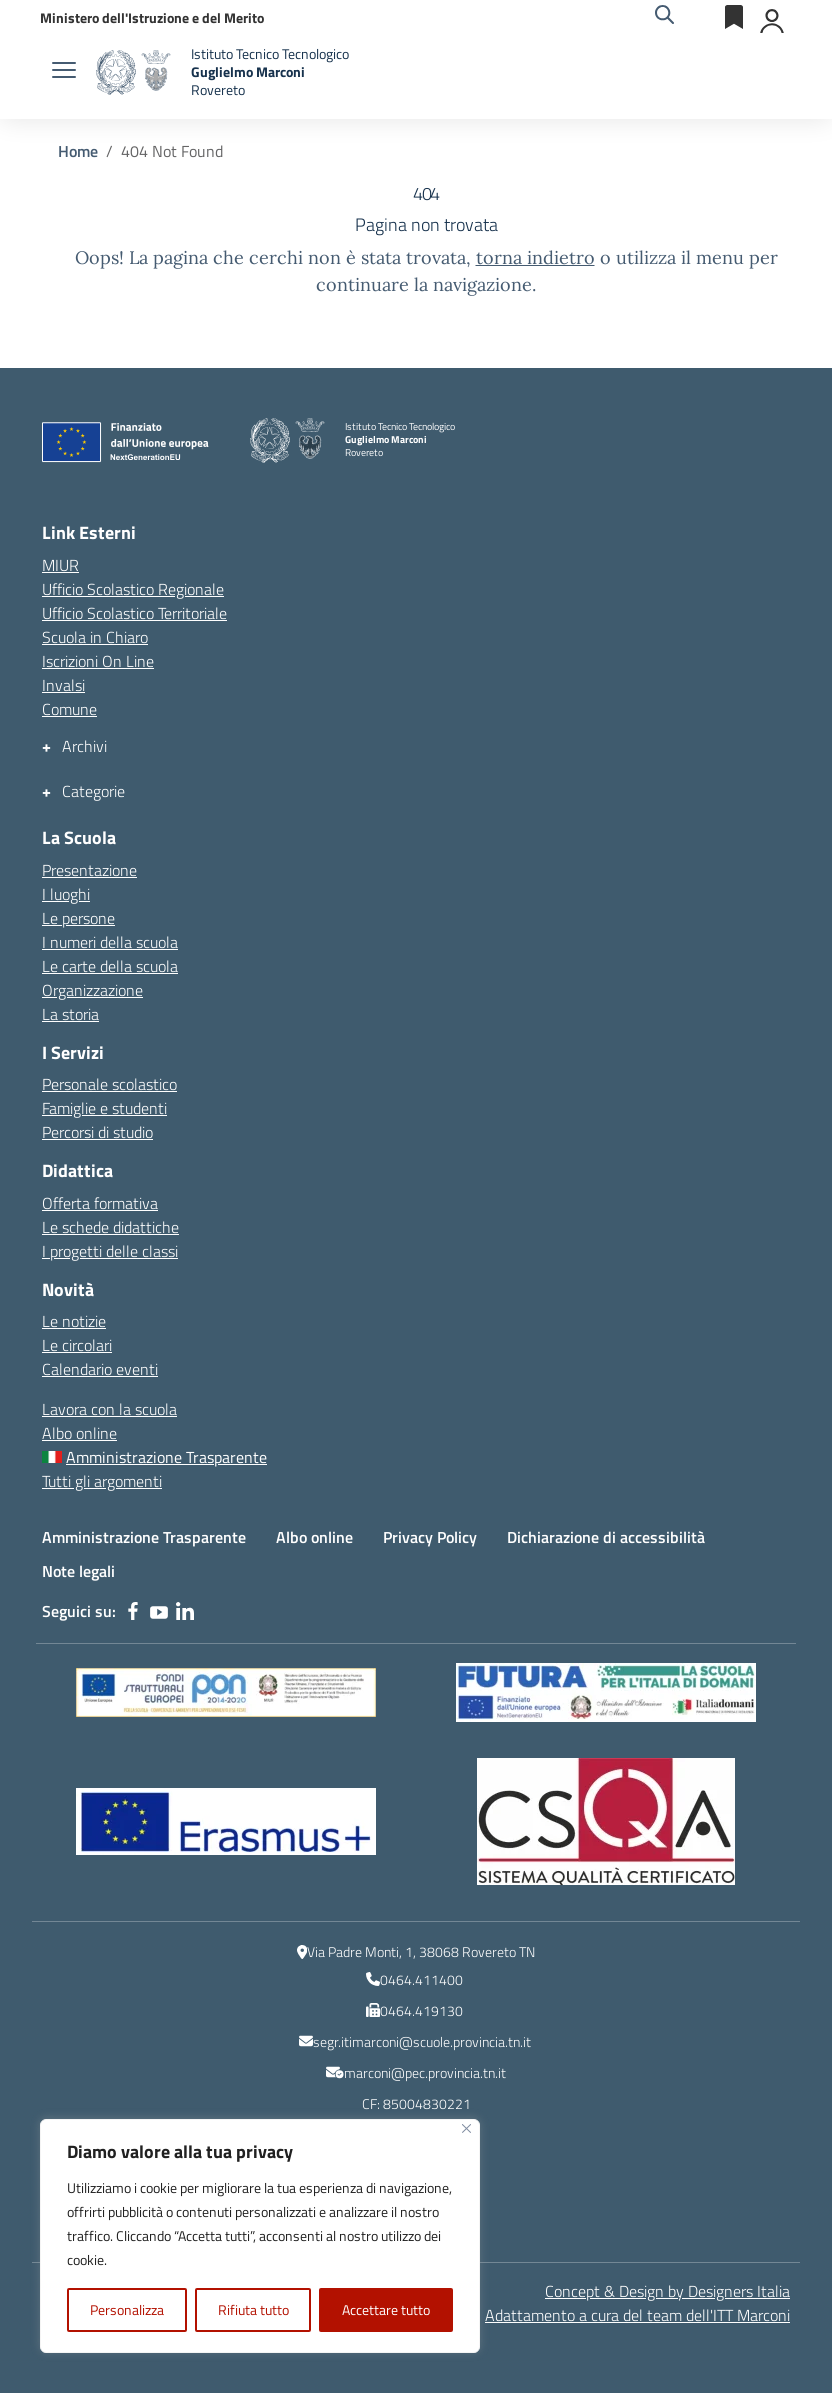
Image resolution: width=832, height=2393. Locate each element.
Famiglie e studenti (104, 1108)
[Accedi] (773, 17)
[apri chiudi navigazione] (64, 72)
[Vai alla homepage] (136, 72)
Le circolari (77, 1345)
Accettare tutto (386, 2309)
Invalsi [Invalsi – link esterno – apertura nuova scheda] (63, 685)
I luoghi (66, 894)
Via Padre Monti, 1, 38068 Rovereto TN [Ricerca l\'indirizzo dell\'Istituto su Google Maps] (421, 1951)
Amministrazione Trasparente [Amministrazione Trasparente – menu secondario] (166, 1457)
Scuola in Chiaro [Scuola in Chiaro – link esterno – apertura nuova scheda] (95, 637)
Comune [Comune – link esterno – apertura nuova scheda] (69, 709)
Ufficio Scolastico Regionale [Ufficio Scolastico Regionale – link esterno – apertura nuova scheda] (133, 589)
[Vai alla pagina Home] (78, 151)
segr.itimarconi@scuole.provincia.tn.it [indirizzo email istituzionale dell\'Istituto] (422, 2041)
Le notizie (74, 1321)
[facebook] (133, 1611)
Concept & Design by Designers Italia (667, 2291)
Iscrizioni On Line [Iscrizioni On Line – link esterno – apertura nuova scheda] (98, 661)
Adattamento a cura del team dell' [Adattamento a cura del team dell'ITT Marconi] (637, 2315)
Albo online (79, 1433)
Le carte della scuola (110, 966)
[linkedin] (185, 1611)
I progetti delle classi (110, 1251)
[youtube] (159, 1611)
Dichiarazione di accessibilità (606, 1537)
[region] (260, 2236)
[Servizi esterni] (735, 17)
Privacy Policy (430, 1537)
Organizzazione (92, 990)
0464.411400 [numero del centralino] (421, 1979)
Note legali (78, 1571)
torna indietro (535, 257)
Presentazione (89, 870)
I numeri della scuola (110, 942)
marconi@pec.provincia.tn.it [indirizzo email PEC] (425, 2072)
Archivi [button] (84, 746)
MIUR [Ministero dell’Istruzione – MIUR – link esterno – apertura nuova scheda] (60, 565)
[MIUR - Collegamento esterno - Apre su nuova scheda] (152, 17)
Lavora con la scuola (109, 1409)
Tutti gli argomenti (102, 1481)
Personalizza (127, 2309)
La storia (70, 1014)
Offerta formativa (100, 1203)
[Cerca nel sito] (664, 17)
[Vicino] (466, 2128)
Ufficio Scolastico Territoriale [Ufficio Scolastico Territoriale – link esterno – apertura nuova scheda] (134, 613)
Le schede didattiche (110, 1227)
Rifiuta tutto (253, 2309)
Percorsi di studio (97, 1132)
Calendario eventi (100, 1369)
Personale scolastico (109, 1084)
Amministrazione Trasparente (144, 1537)
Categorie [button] (93, 791)
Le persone (78, 918)
